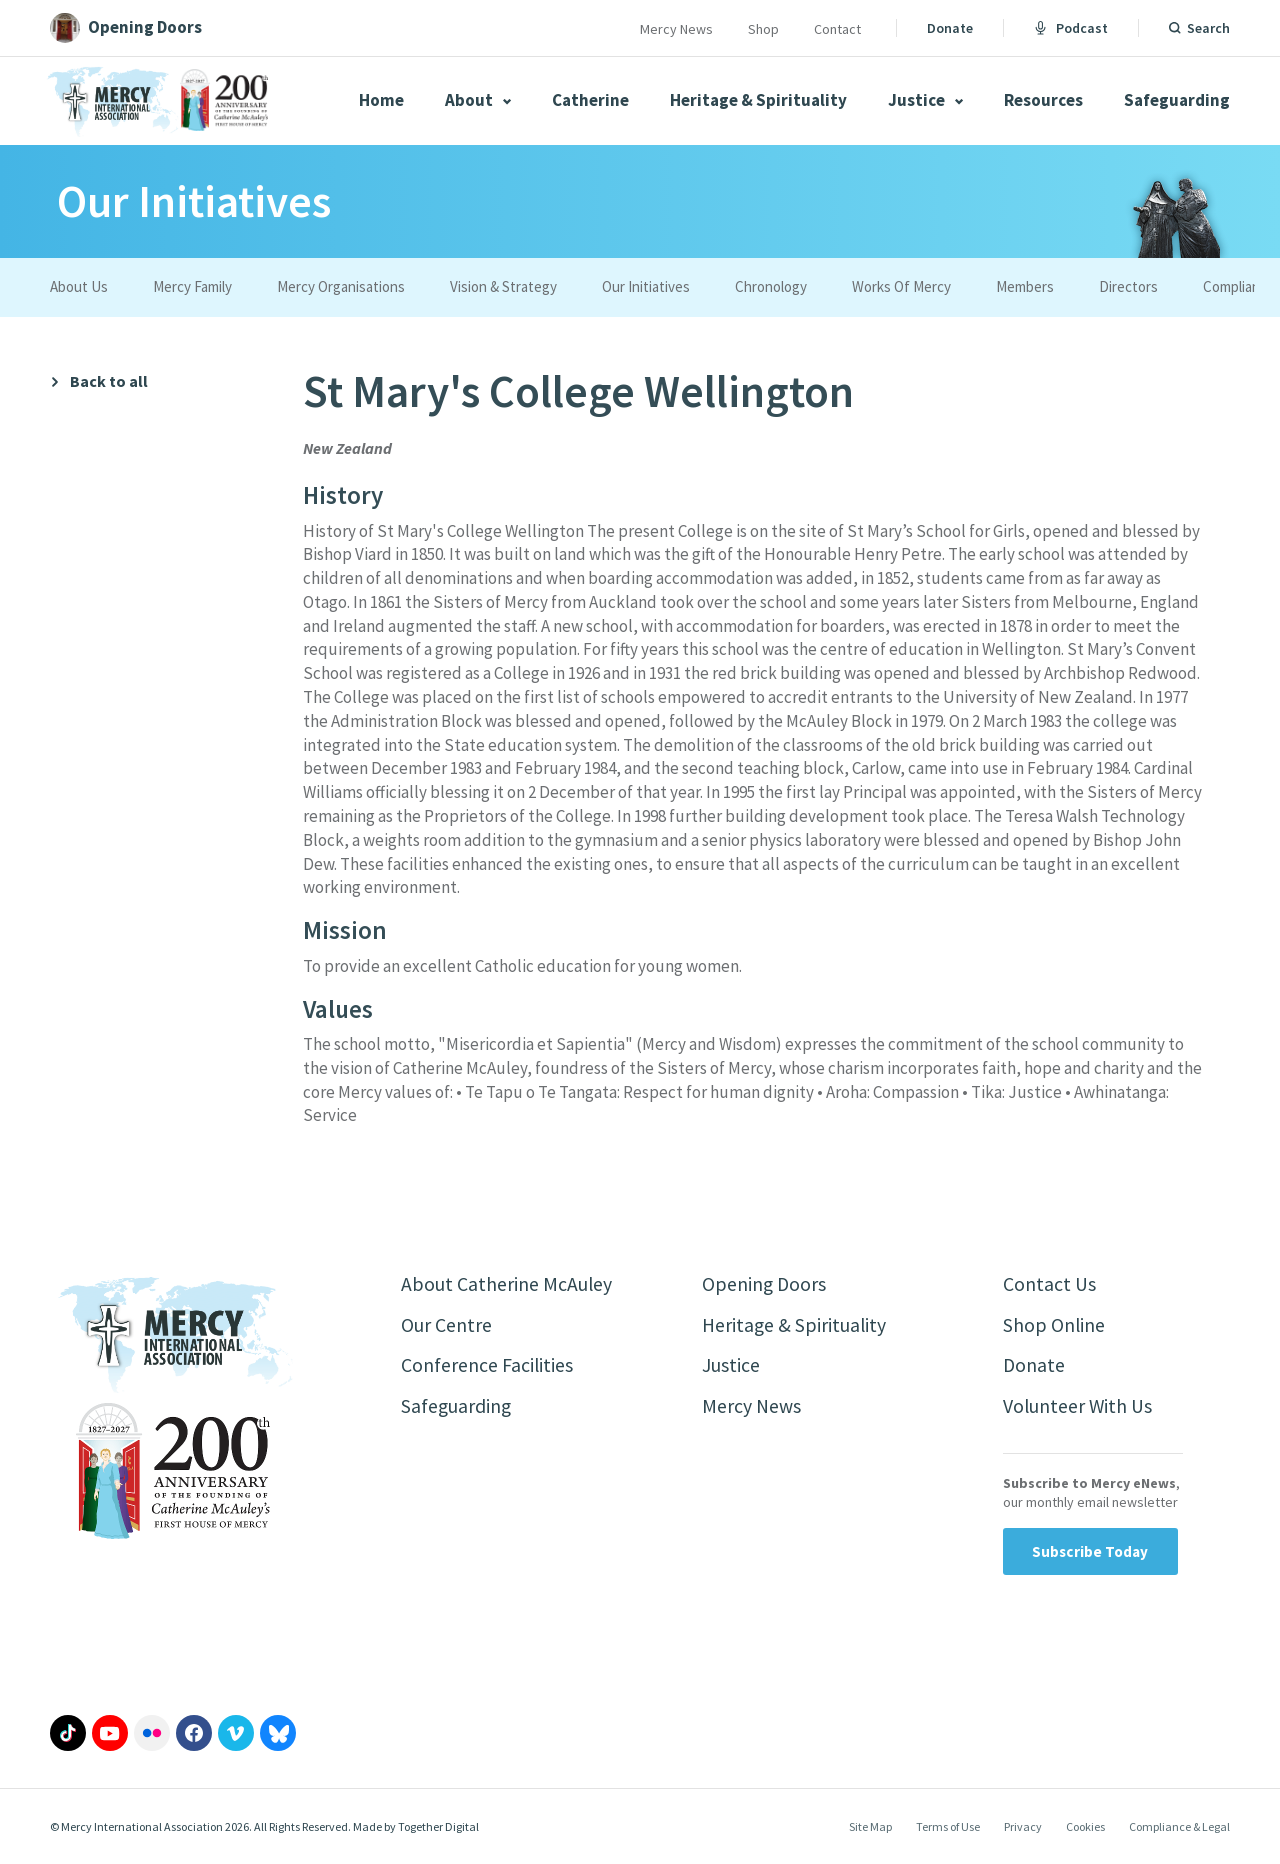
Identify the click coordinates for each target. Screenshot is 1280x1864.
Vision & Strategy (503, 286)
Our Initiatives (646, 286)
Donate (950, 28)
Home (381, 100)
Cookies (1085, 1828)
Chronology (771, 286)
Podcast (1071, 28)
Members (1025, 286)
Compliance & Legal (1179, 1828)
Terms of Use (948, 1828)
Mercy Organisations (341, 286)
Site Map (870, 1828)
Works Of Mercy (901, 286)
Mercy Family (192, 286)
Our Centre (446, 1325)
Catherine (590, 100)
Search (1208, 28)
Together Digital (438, 1828)
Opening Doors (765, 1284)
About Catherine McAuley (507, 1284)
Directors (1128, 286)
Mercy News (676, 29)
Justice (925, 100)
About (478, 100)
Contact (837, 29)
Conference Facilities (487, 1366)
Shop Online (1054, 1325)
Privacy (1023, 1828)
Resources (1043, 100)
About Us (79, 286)
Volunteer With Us (1078, 1407)
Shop (763, 29)
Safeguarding (1177, 100)
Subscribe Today (1090, 1553)
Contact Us (1049, 1284)
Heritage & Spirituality (758, 100)
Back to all (109, 381)
